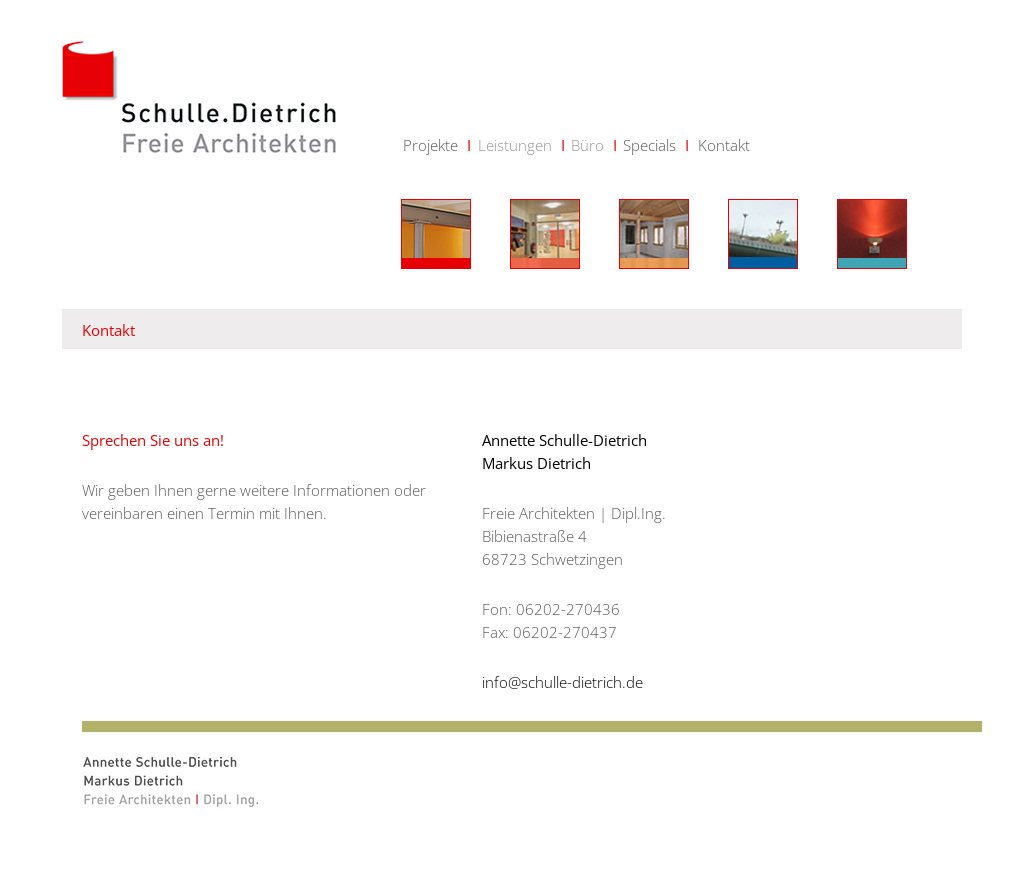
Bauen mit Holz (654, 234)
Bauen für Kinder (545, 234)
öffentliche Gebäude (872, 234)
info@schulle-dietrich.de (562, 682)
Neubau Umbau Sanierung (436, 234)
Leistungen (515, 145)
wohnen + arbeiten (763, 234)
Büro (587, 145)
